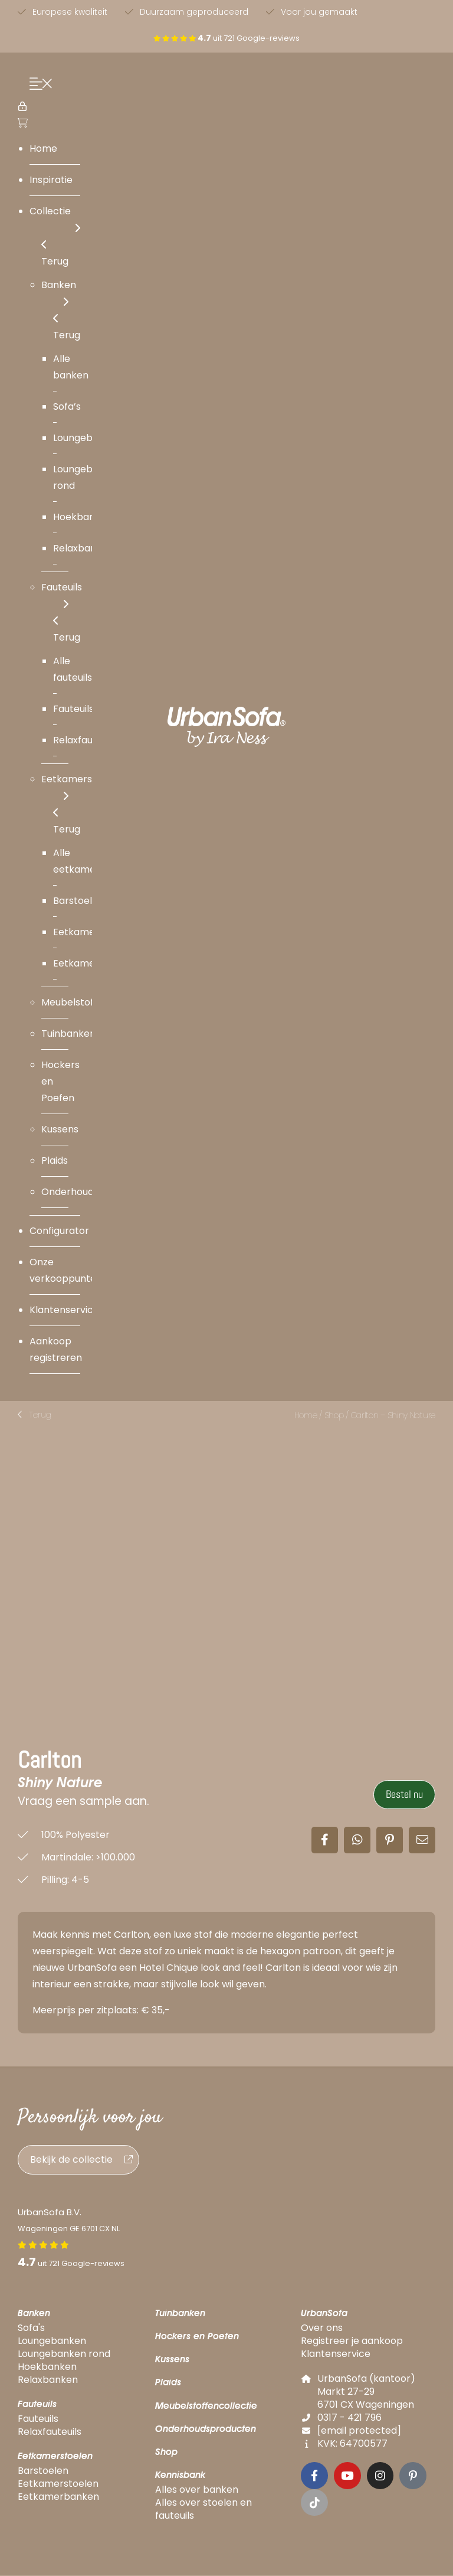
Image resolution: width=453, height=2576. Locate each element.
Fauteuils (37, 2404)
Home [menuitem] (43, 148)
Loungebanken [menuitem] (87, 438)
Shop (334, 1415)
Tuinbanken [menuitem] (68, 1033)
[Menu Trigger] (38, 85)
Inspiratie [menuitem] (51, 180)
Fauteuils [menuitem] (61, 596)
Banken (34, 2313)
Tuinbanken (180, 2313)
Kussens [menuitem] (59, 1129)
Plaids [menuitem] (54, 1160)
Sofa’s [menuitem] (67, 406)
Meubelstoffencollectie (206, 2406)
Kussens (172, 2359)
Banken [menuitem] (58, 294)
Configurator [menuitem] (59, 1231)
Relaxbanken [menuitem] (83, 548)
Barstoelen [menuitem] (78, 900)
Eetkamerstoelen (55, 2456)
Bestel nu (404, 1794)
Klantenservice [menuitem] (64, 1310)
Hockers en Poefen (197, 2336)
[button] (34, 1415)
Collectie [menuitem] (54, 220)
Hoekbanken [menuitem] (82, 517)
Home (305, 1415)
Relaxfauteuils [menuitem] (85, 740)
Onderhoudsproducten (205, 2429)
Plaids (168, 2383)
